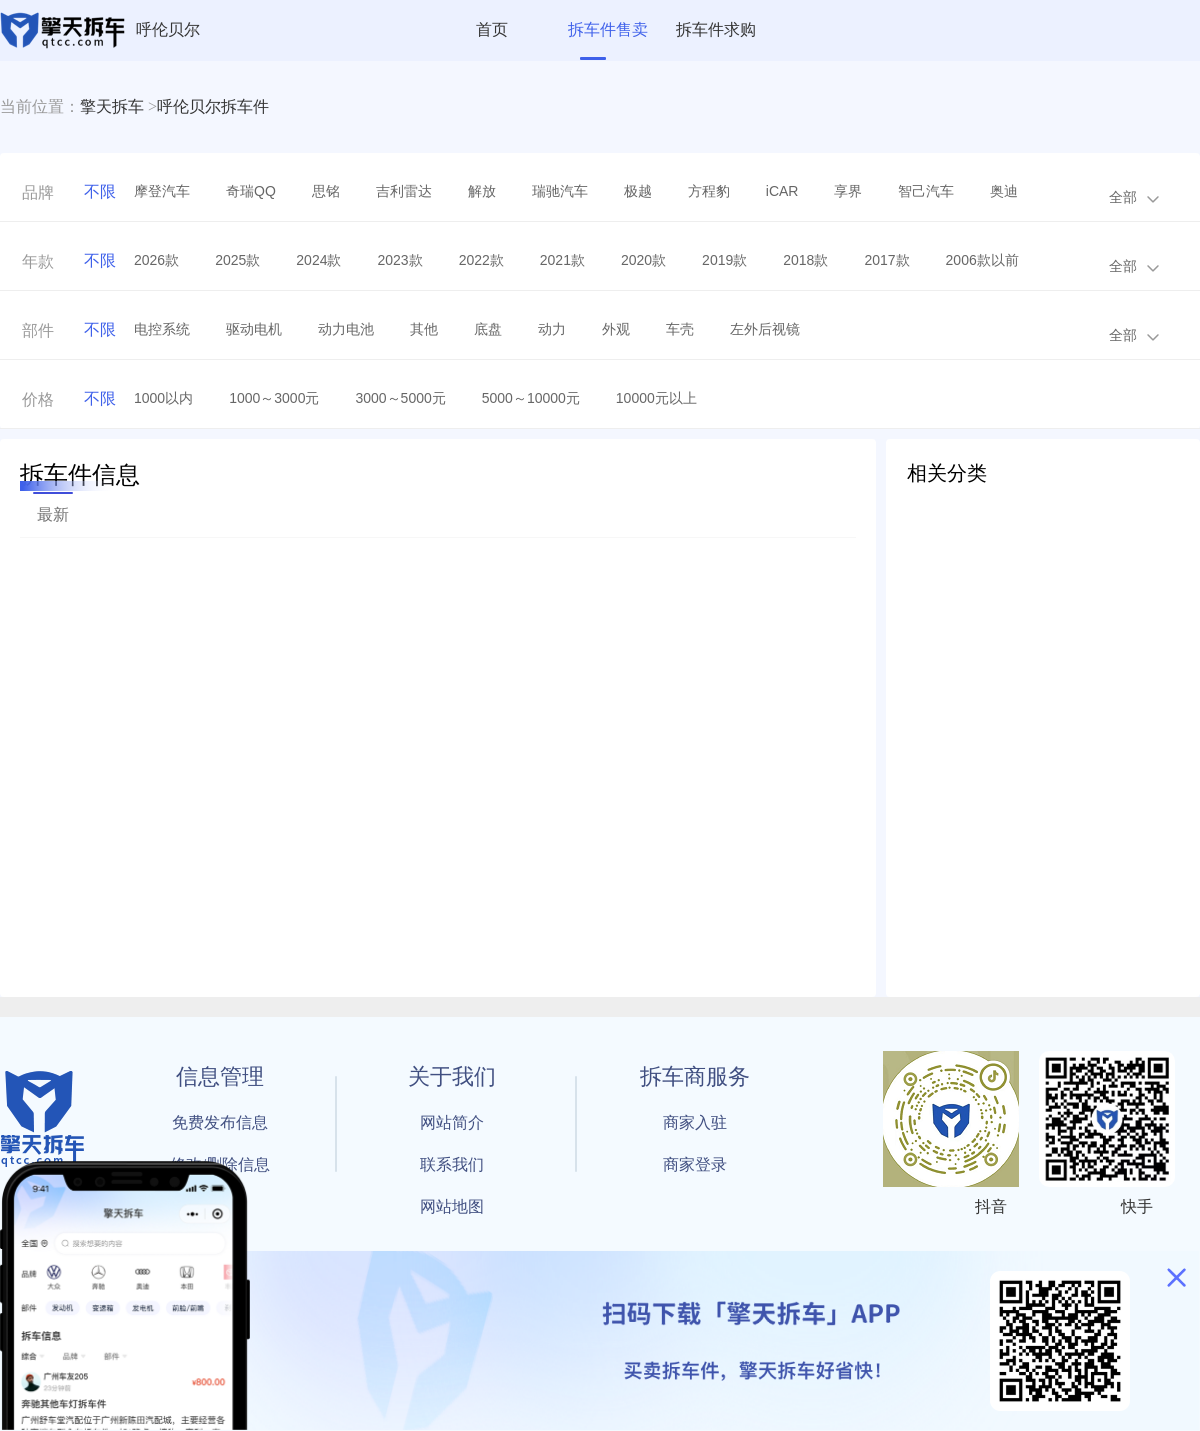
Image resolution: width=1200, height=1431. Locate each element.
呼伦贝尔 (168, 29)
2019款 (724, 260)
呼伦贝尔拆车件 (213, 106)
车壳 (680, 329)
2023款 (399, 260)
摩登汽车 (162, 191)
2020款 (643, 260)
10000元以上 (656, 398)
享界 (848, 191)
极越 (638, 191)
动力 (552, 329)
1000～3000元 (274, 398)
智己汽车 (926, 191)
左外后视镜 (765, 329)
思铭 (326, 191)
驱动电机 (254, 329)
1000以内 (163, 398)
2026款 (156, 260)
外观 (616, 329)
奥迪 (1004, 191)
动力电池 (346, 329)
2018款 (805, 260)
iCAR (782, 191)
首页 (492, 29)
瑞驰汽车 (560, 191)
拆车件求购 (716, 29)
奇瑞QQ (251, 191)
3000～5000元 (400, 398)
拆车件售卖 (608, 29)
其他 (424, 329)
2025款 (237, 260)
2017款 (886, 260)
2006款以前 (982, 260)
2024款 (318, 260)
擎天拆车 (112, 106)
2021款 (562, 260)
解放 (482, 191)
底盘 (488, 329)
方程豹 (709, 191)
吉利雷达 (404, 191)
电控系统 (162, 329)
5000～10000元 (531, 398)
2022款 (481, 260)
